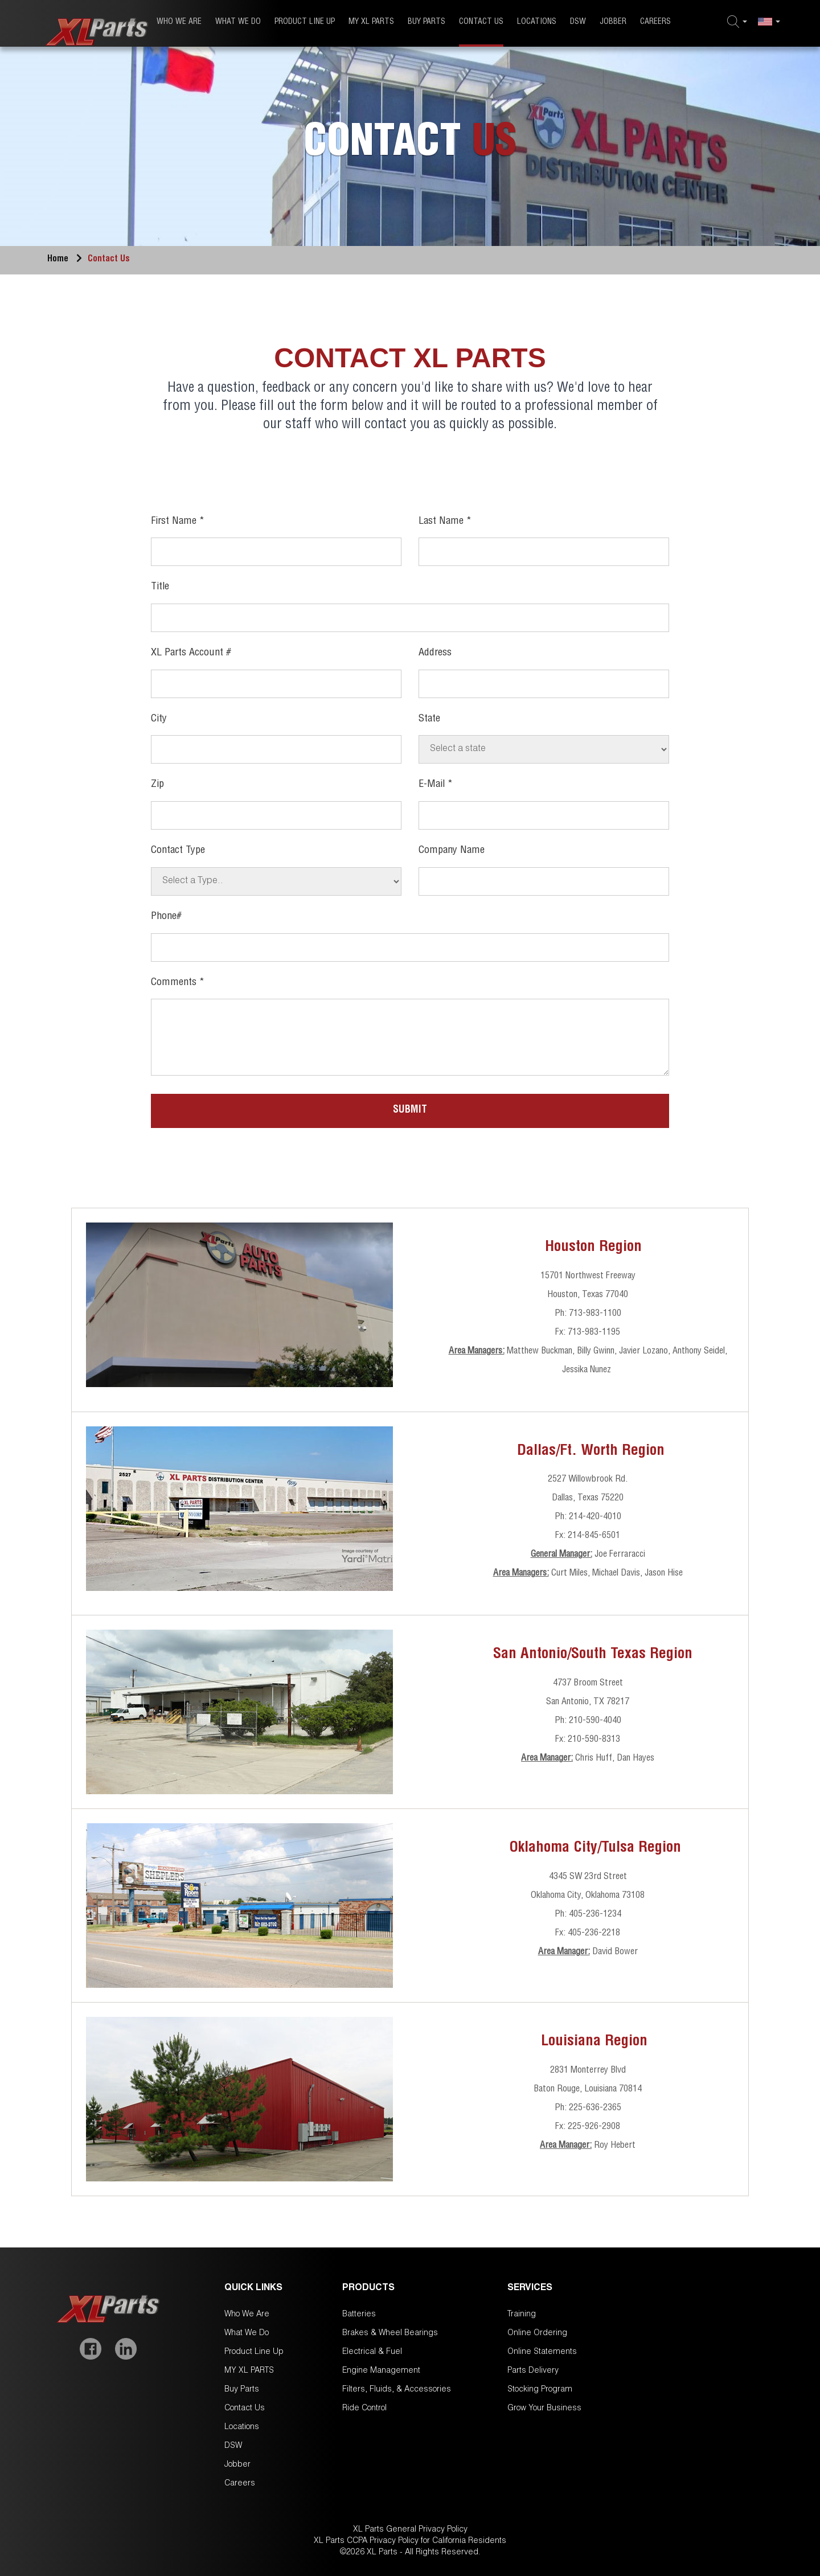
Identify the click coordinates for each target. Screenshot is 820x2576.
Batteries (359, 2315)
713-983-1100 (595, 1314)
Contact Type (178, 851)
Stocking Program (539, 2390)
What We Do (238, 22)
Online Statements (542, 2352)
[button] (737, 22)
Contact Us (481, 22)
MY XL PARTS (371, 22)
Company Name (452, 851)
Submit (410, 1110)
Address (435, 653)
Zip (157, 785)
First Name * (177, 521)
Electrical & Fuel (372, 2352)
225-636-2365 (595, 2108)
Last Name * (445, 521)
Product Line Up (304, 22)
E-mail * (436, 785)
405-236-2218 (594, 1933)
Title (160, 587)
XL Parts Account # (191, 653)
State (429, 719)
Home (67, 259)
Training (521, 2315)
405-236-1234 (595, 1914)
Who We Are (179, 22)
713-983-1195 (594, 1333)
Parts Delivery (533, 2371)
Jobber (613, 22)
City (159, 719)
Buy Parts (426, 22)
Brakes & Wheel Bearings (390, 2333)
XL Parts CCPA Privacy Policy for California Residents (410, 2541)
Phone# (166, 917)
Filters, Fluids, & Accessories (396, 2390)
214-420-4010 (595, 1517)
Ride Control (364, 2409)
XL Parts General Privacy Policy (410, 2530)
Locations (536, 22)
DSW (578, 22)
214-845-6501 (594, 1536)
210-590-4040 (595, 1721)
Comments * (177, 983)
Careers (655, 22)
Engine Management (381, 2371)
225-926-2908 (594, 2127)
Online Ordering (537, 2333)
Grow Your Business (544, 2409)
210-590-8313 (594, 1740)
